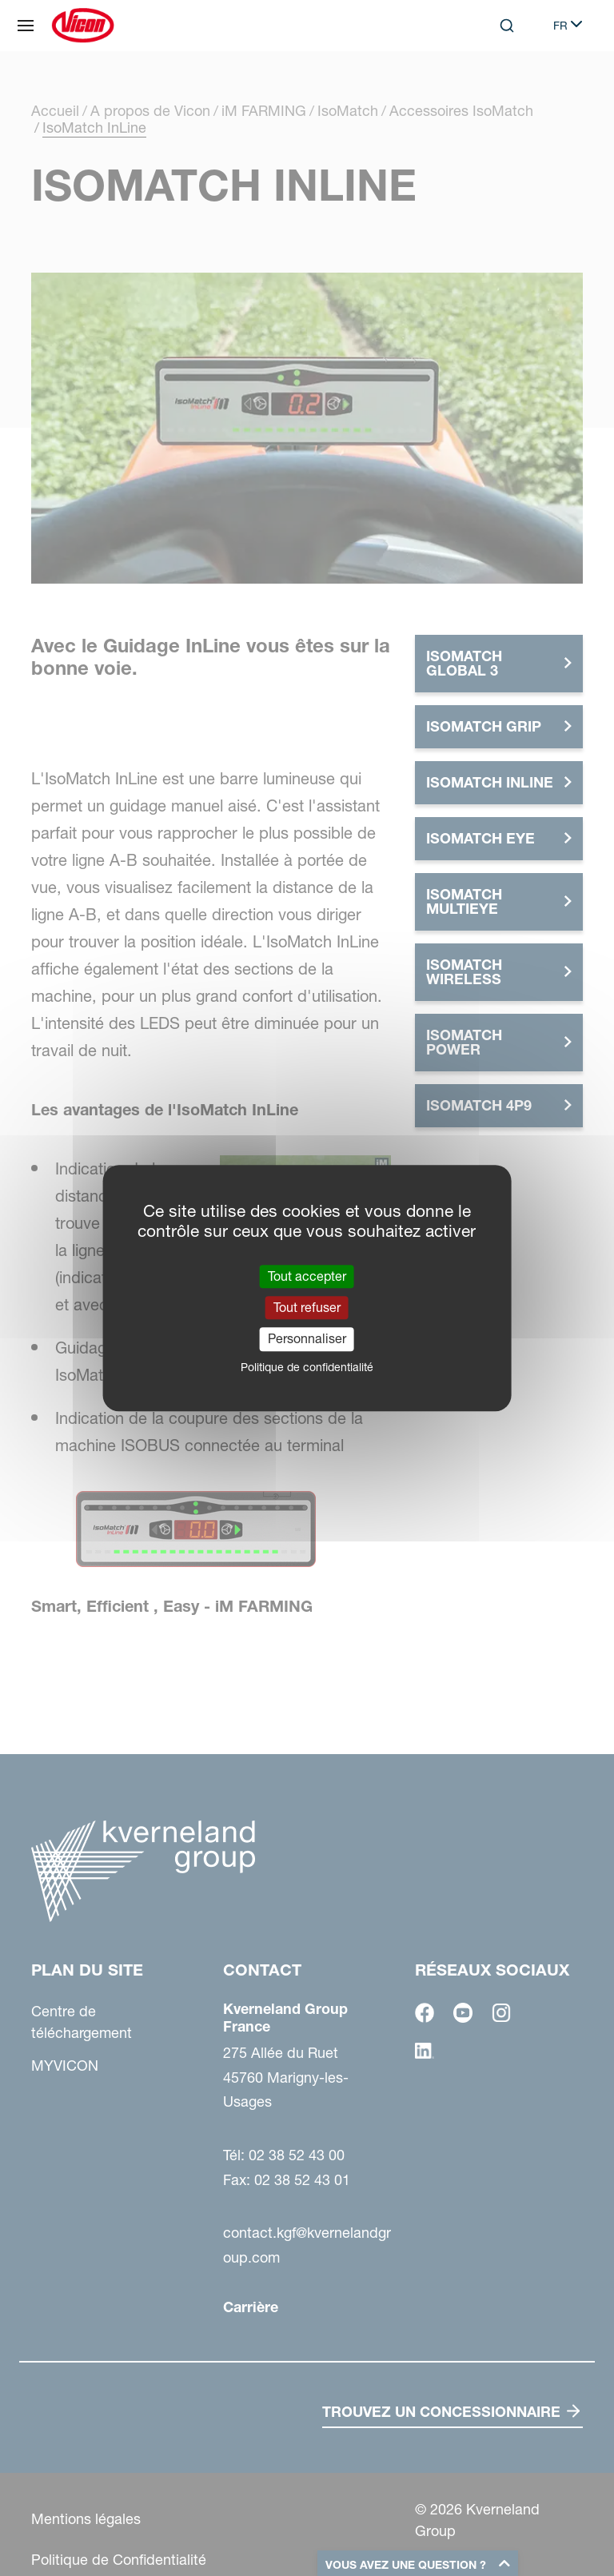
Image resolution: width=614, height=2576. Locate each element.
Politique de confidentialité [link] (307, 1367)
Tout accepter (307, 1276)
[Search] (506, 25)
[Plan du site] (25, 25)
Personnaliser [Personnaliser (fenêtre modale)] (307, 1339)
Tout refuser (307, 1307)
